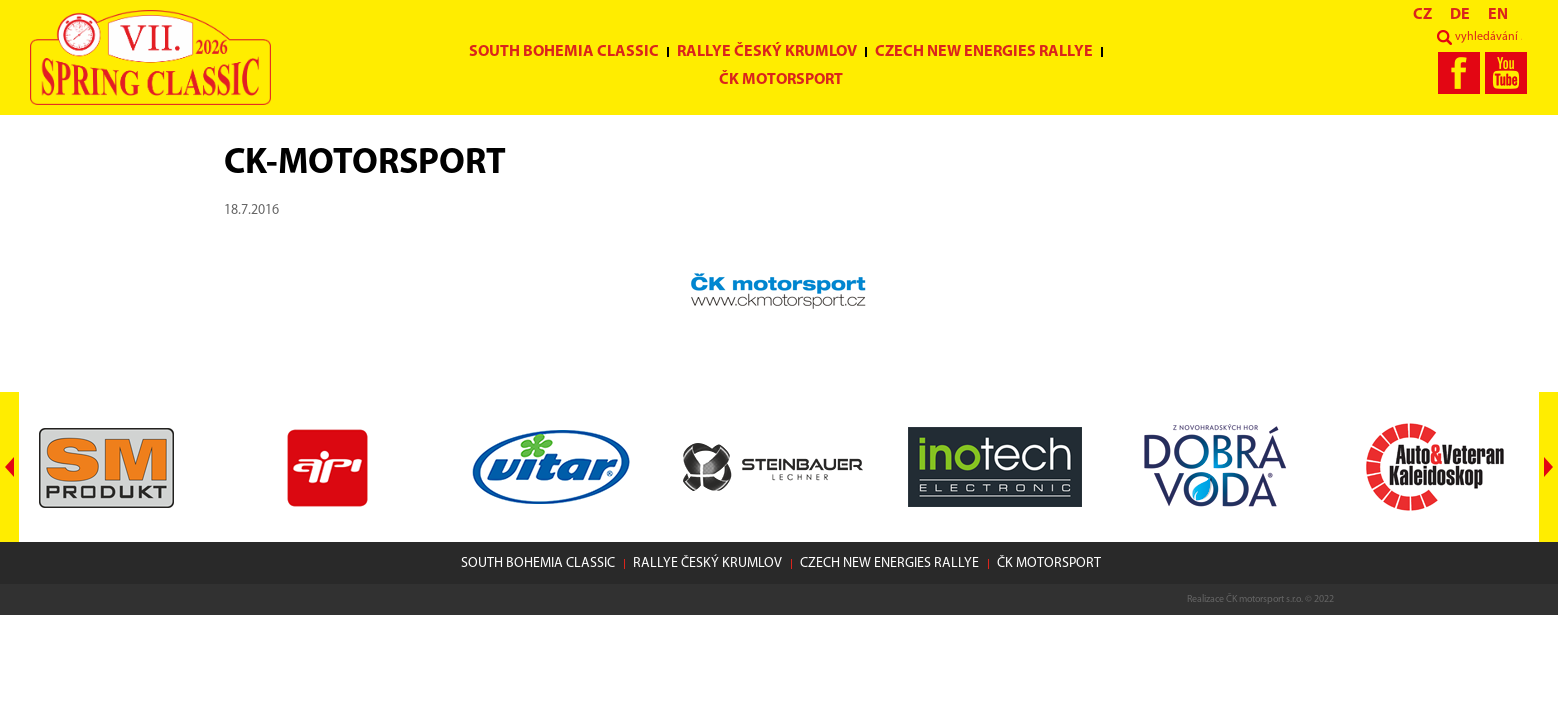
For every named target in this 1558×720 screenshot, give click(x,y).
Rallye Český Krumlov (767, 52)
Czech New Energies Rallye (984, 52)
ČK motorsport (781, 80)
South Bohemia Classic (564, 52)
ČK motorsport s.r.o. (1264, 599)
